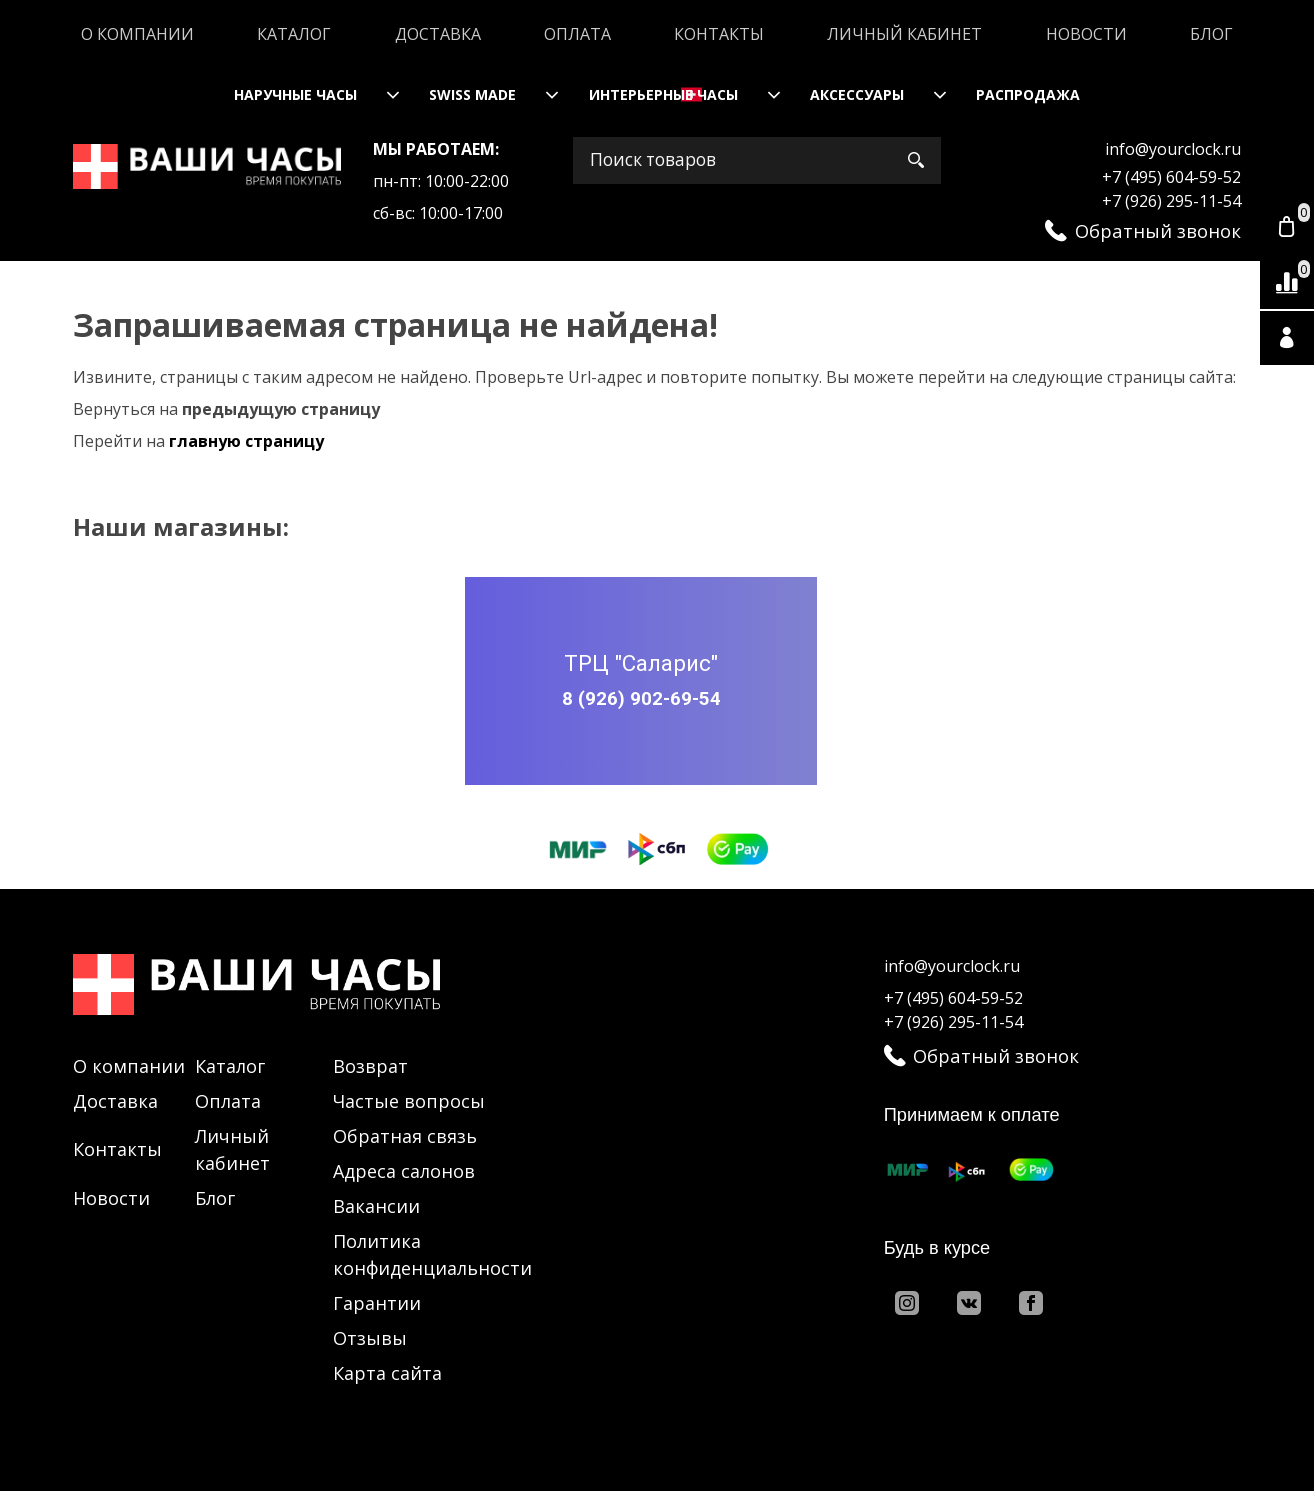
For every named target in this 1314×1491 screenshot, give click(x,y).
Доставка (438, 34)
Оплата (577, 34)
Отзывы (370, 1338)
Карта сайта (387, 1373)
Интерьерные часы (663, 94)
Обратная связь (405, 1136)
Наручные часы (295, 94)
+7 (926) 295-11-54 (1171, 201)
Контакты (719, 34)
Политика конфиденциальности (432, 1254)
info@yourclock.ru (1173, 149)
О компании (137, 34)
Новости (1086, 34)
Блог (1211, 34)
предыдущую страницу (281, 409)
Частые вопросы (409, 1101)
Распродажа (1028, 94)
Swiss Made (472, 94)
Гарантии (377, 1303)
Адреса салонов (404, 1171)
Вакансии (376, 1206)
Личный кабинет (904, 34)
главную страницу (246, 441)
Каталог (294, 34)
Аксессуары (857, 94)
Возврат (370, 1066)
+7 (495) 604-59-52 (1171, 177)
